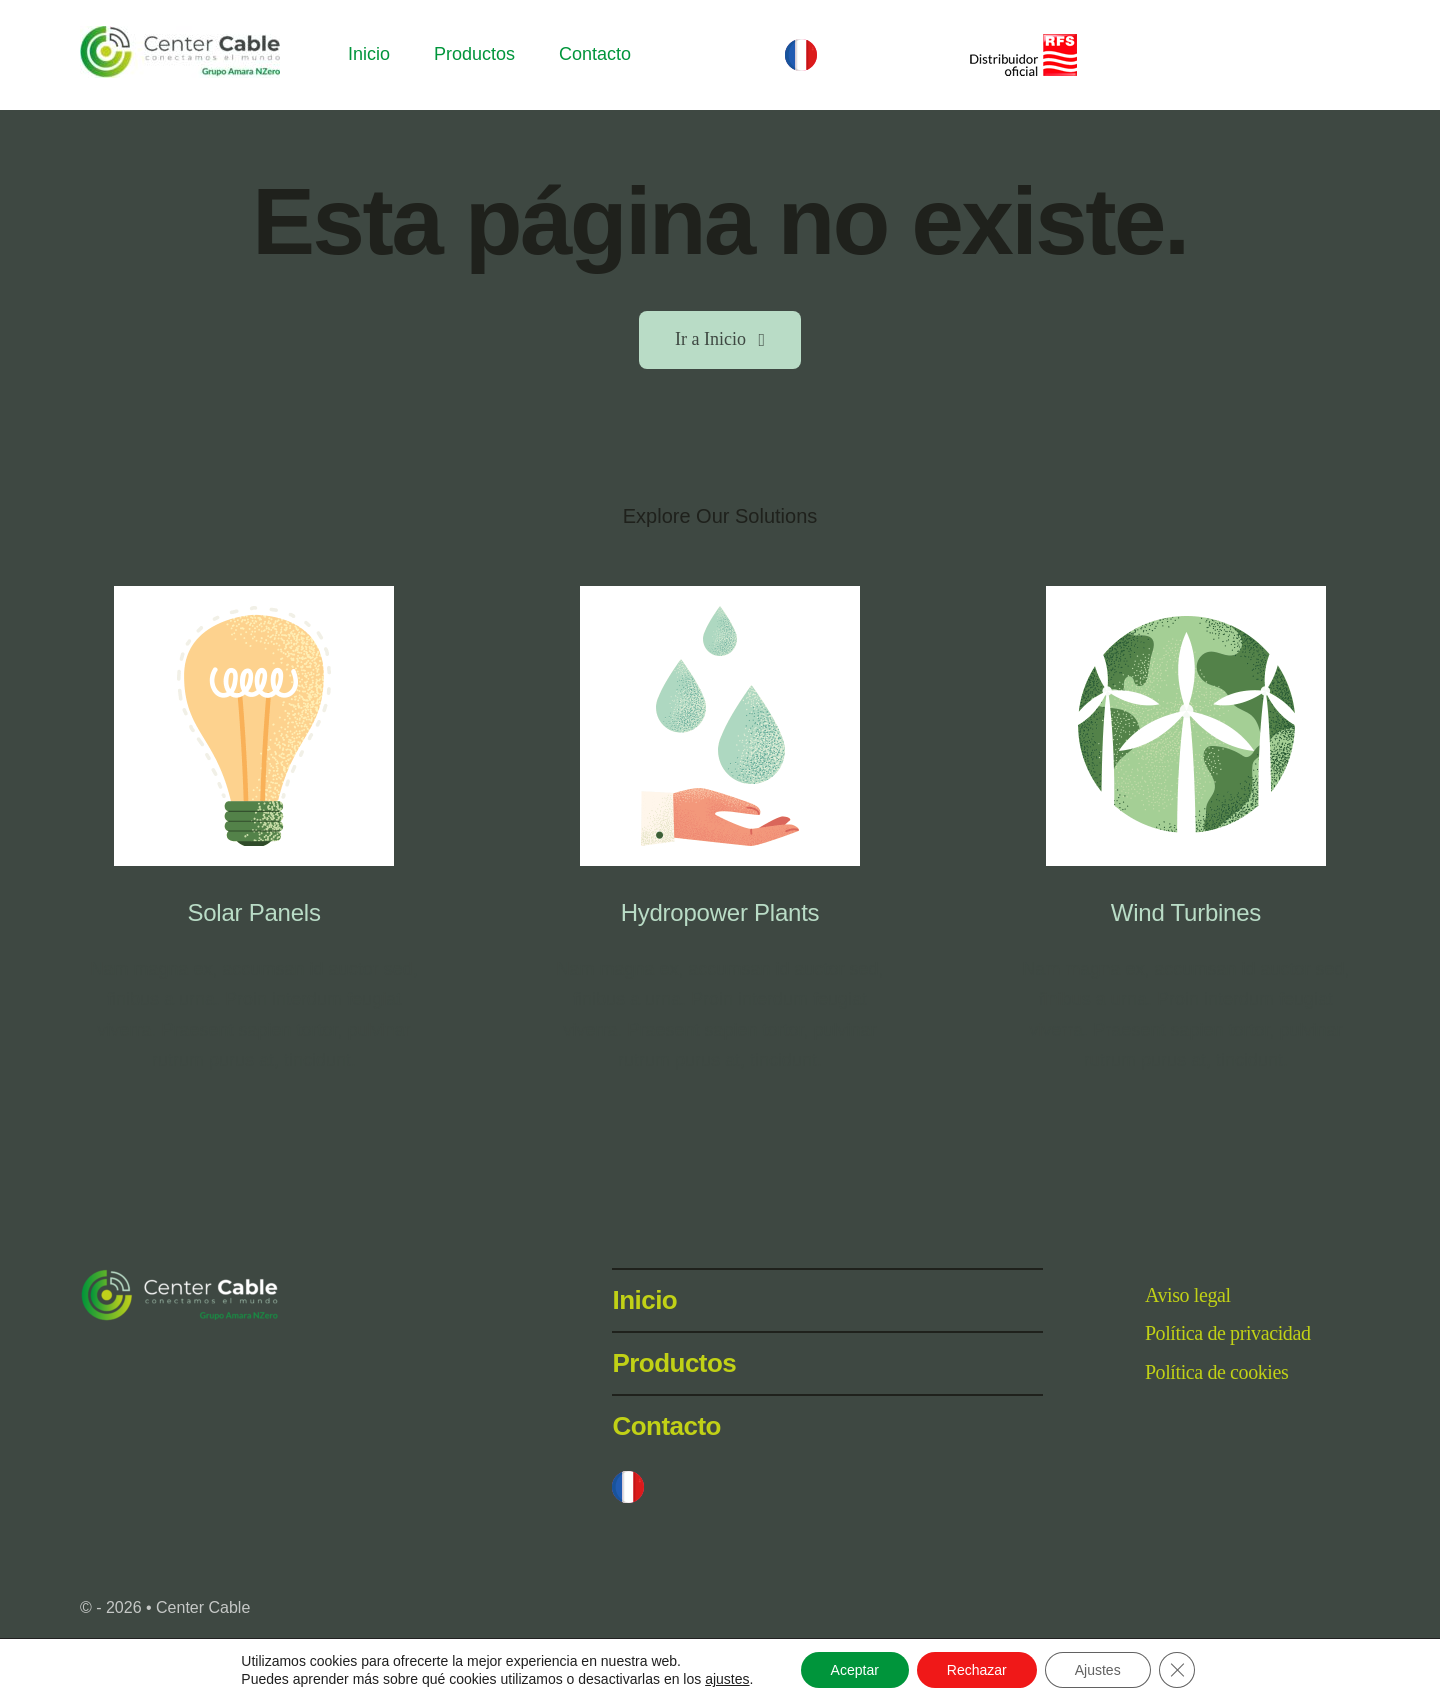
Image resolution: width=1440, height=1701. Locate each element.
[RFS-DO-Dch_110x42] (1022, 43)
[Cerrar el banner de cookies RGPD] (1177, 1670)
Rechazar (977, 1670)
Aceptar (855, 1670)
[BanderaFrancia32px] (801, 48)
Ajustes (1098, 1670)
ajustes (727, 1679)
